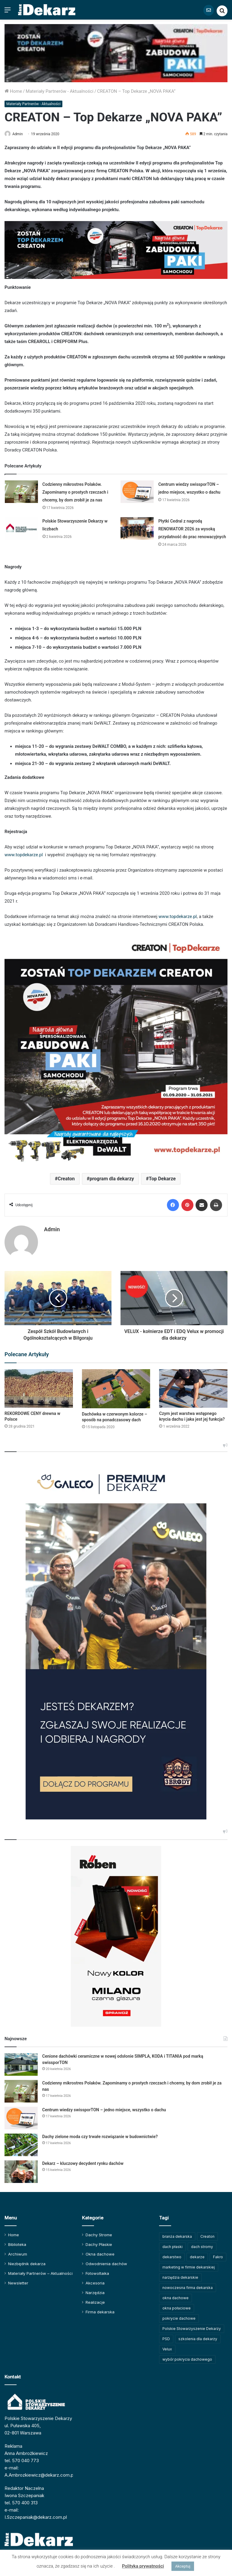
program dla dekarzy (111, 1179)
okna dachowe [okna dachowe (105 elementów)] (175, 2295)
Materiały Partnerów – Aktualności (40, 2270)
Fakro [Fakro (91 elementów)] (218, 2254)
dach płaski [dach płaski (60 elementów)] (172, 2244)
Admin (20, 134)
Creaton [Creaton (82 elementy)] (207, 2233)
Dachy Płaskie (99, 2241)
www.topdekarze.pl (24, 855)
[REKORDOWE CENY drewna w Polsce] (39, 1386)
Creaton (66, 1179)
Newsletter (18, 2280)
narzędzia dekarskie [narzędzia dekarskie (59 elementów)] (180, 2274)
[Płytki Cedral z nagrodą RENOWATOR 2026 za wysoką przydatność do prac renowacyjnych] (137, 528)
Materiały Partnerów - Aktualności (59, 91)
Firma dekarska (100, 2309)
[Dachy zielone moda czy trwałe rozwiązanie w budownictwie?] (21, 2142)
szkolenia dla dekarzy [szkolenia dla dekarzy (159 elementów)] (197, 2336)
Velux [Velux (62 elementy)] (167, 2346)
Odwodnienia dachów (106, 2261)
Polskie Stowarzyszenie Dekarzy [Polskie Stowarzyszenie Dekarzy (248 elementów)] (191, 2326)
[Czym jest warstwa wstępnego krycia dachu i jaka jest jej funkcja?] (193, 1386)
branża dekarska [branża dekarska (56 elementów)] (177, 2233)
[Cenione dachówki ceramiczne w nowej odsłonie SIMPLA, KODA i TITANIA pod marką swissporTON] (21, 2061)
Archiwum (17, 2251)
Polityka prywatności (143, 2566)
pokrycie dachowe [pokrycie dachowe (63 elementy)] (179, 2315)
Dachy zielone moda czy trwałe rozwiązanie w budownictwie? (100, 2133)
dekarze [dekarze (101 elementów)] (197, 2254)
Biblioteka (17, 2241)
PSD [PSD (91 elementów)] (166, 2336)
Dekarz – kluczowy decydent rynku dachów (83, 2160)
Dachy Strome (99, 2232)
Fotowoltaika (97, 2270)
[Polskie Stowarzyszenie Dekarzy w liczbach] (21, 528)
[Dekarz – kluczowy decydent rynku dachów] (21, 2169)
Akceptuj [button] (182, 2566)
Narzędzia (95, 2289)
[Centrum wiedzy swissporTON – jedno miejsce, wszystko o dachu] (137, 492)
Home (13, 91)
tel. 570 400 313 (21, 2500)
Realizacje (95, 2299)
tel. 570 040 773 (22, 2458)
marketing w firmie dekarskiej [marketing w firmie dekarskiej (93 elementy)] (188, 2264)
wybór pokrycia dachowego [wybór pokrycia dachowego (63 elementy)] (187, 2356)
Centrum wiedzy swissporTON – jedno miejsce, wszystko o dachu (104, 2107)
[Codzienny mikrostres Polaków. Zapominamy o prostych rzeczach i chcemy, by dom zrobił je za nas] (21, 492)
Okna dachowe (100, 2251)
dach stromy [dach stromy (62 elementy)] (202, 2244)
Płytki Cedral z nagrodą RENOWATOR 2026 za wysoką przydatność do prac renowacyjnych (192, 529)
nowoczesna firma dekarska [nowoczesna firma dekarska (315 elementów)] (187, 2285)
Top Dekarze (162, 1179)
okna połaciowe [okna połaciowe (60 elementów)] (176, 2305)
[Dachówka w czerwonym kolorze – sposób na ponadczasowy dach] (116, 1386)
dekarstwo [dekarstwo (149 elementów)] (171, 2254)
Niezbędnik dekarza (26, 2261)
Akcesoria (95, 2280)
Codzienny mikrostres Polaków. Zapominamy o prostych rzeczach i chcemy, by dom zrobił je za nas (75, 492)
